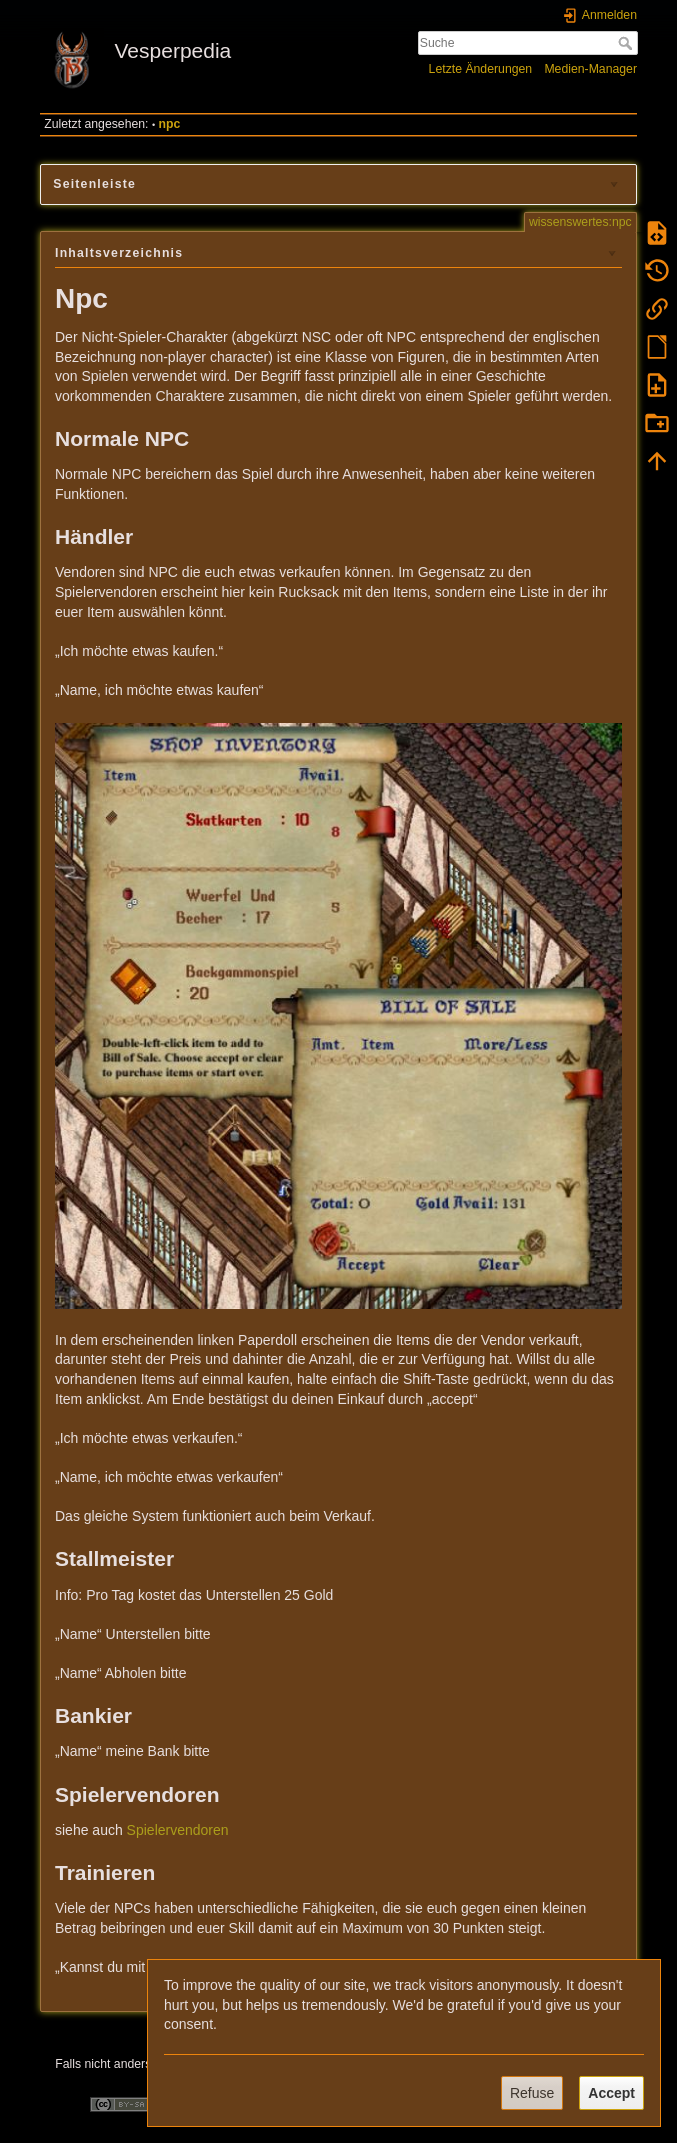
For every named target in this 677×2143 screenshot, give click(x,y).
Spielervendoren (178, 1830)
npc (170, 124)
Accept (611, 2093)
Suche (627, 43)
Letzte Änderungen (481, 69)
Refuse (532, 2093)
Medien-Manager (590, 69)
